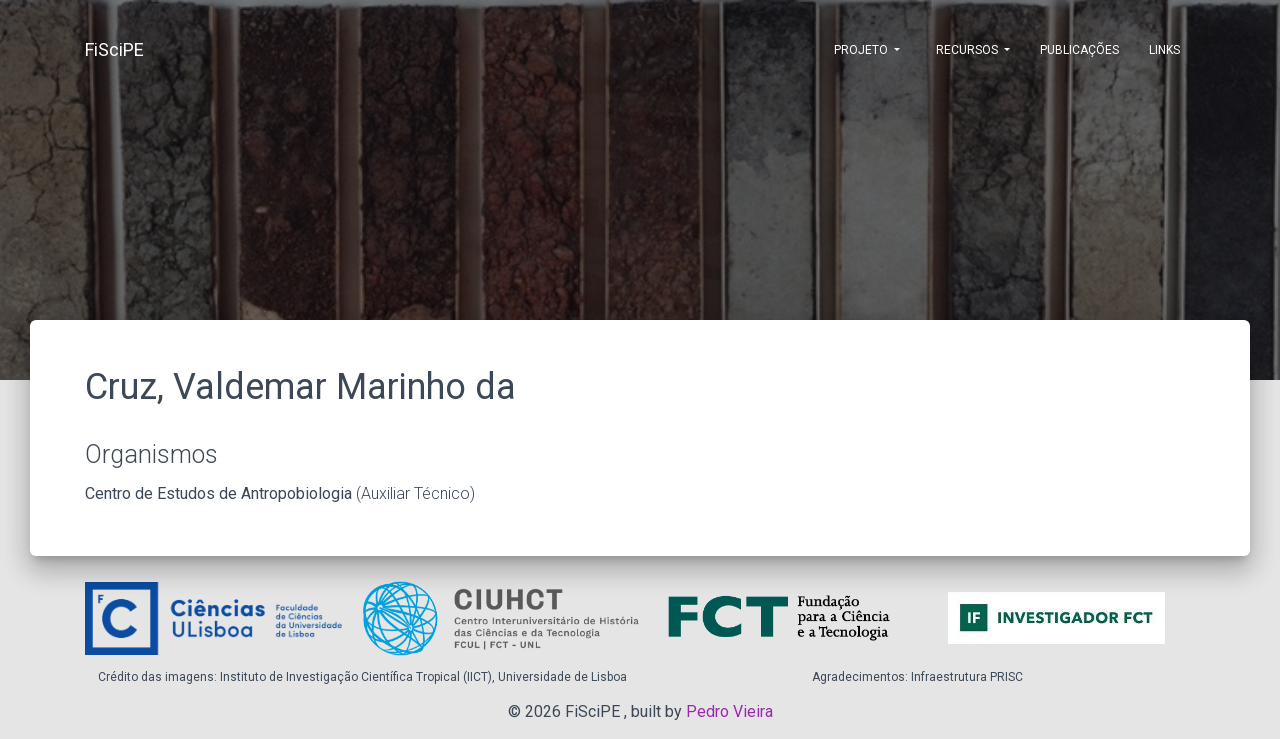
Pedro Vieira (729, 711)
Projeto (861, 50)
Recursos (967, 50)
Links (1164, 50)
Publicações (1079, 50)
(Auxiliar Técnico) (280, 493)
